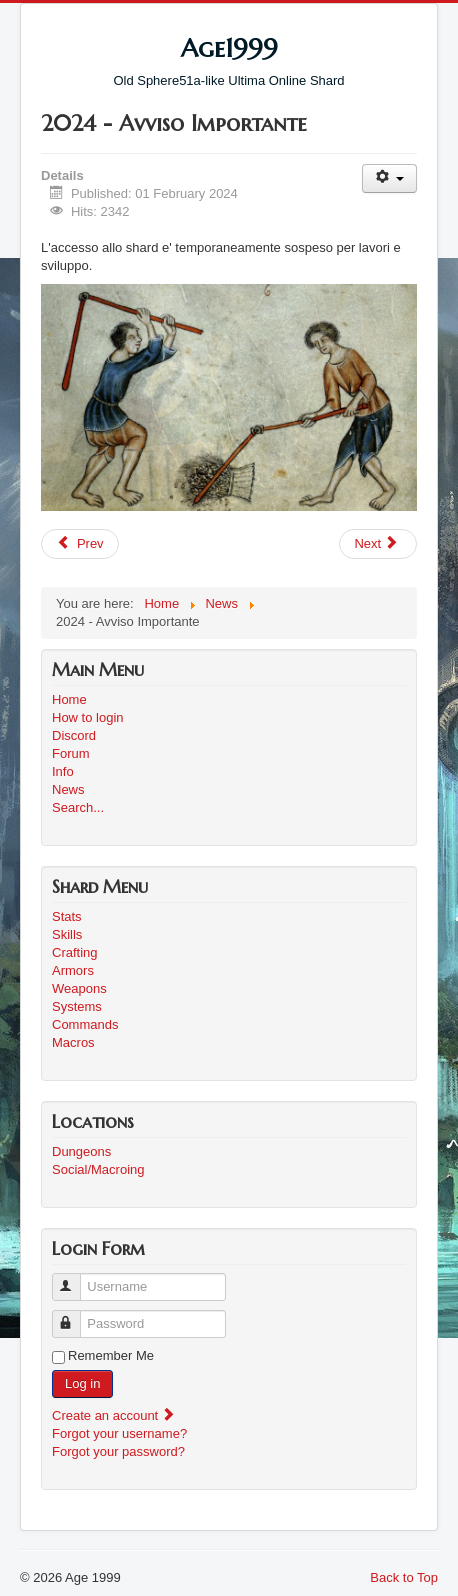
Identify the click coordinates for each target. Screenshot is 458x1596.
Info (63, 771)
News (68, 789)
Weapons (79, 988)
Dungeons (81, 1151)
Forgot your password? (118, 1451)
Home (69, 699)
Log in (82, 1383)
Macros (73, 1042)
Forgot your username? (119, 1433)
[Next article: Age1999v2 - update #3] (378, 544)
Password (75, 1315)
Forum (71, 753)
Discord (74, 735)
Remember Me (111, 1355)
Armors (73, 970)
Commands (85, 1024)
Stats (67, 916)
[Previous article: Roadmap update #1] (80, 544)
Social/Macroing (98, 1169)
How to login (88, 717)
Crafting (75, 952)
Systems (77, 1006)
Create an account (114, 1415)
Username (75, 1278)
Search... (78, 807)
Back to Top (404, 1577)
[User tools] (389, 178)
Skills (67, 934)
